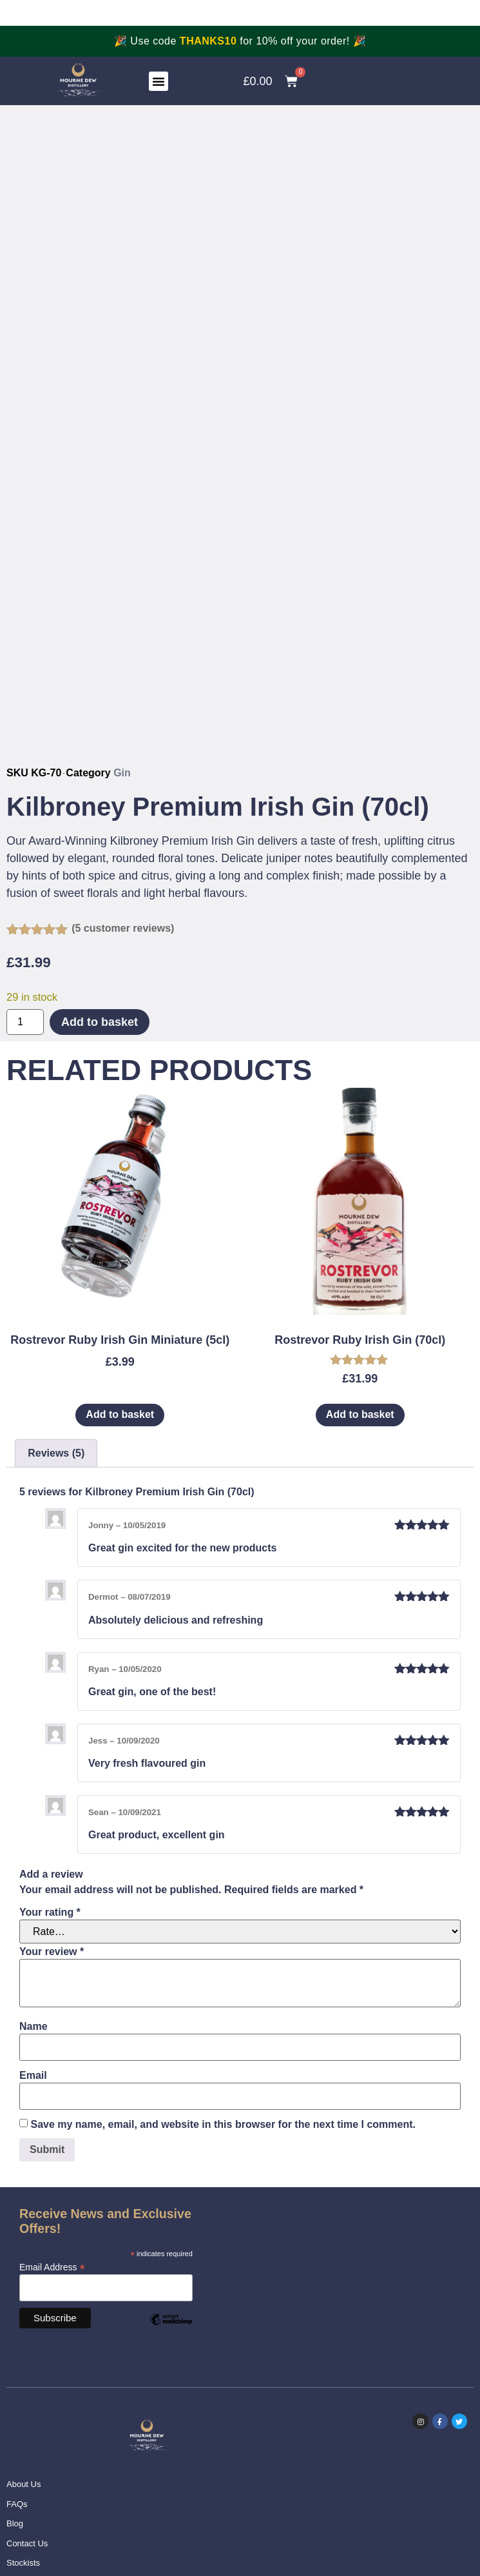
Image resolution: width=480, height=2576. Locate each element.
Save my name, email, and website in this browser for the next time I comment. (223, 2124)
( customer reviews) (123, 928)
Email (33, 2075)
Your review (51, 1952)
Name (33, 2026)
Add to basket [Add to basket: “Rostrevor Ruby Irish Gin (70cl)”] (360, 1414)
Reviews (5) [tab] (56, 1453)
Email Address (52, 2266)
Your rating (50, 1912)
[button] (158, 81)
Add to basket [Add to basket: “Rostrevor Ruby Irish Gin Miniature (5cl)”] (120, 1414)
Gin (122, 772)
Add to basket (99, 1022)
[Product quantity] (25, 1022)
